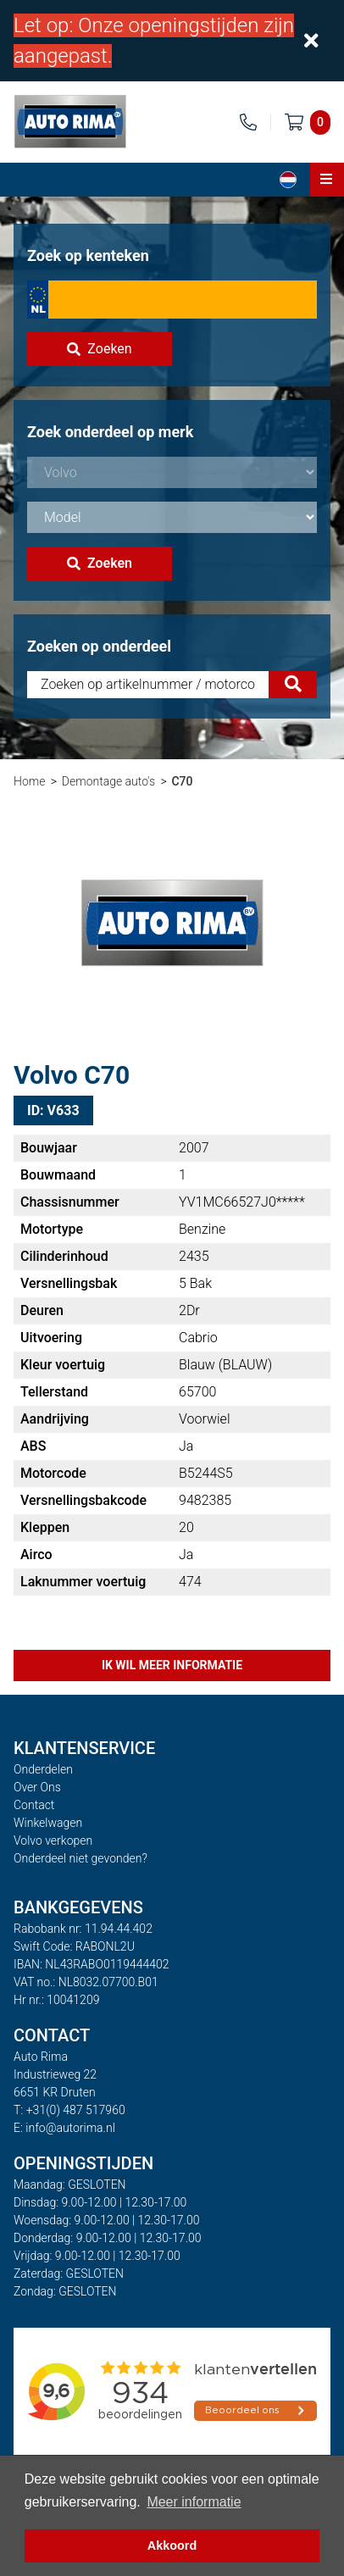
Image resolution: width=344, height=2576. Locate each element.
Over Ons (37, 1787)
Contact (34, 1805)
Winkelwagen (48, 1822)
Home (29, 781)
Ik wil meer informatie (172, 1665)
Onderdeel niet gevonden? (80, 1858)
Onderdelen (43, 1769)
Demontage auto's (108, 781)
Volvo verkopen (53, 1840)
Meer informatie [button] (194, 2502)
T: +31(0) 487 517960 (69, 2110)
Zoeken (99, 349)
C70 (181, 781)
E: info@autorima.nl (64, 2128)
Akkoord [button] (172, 2545)
